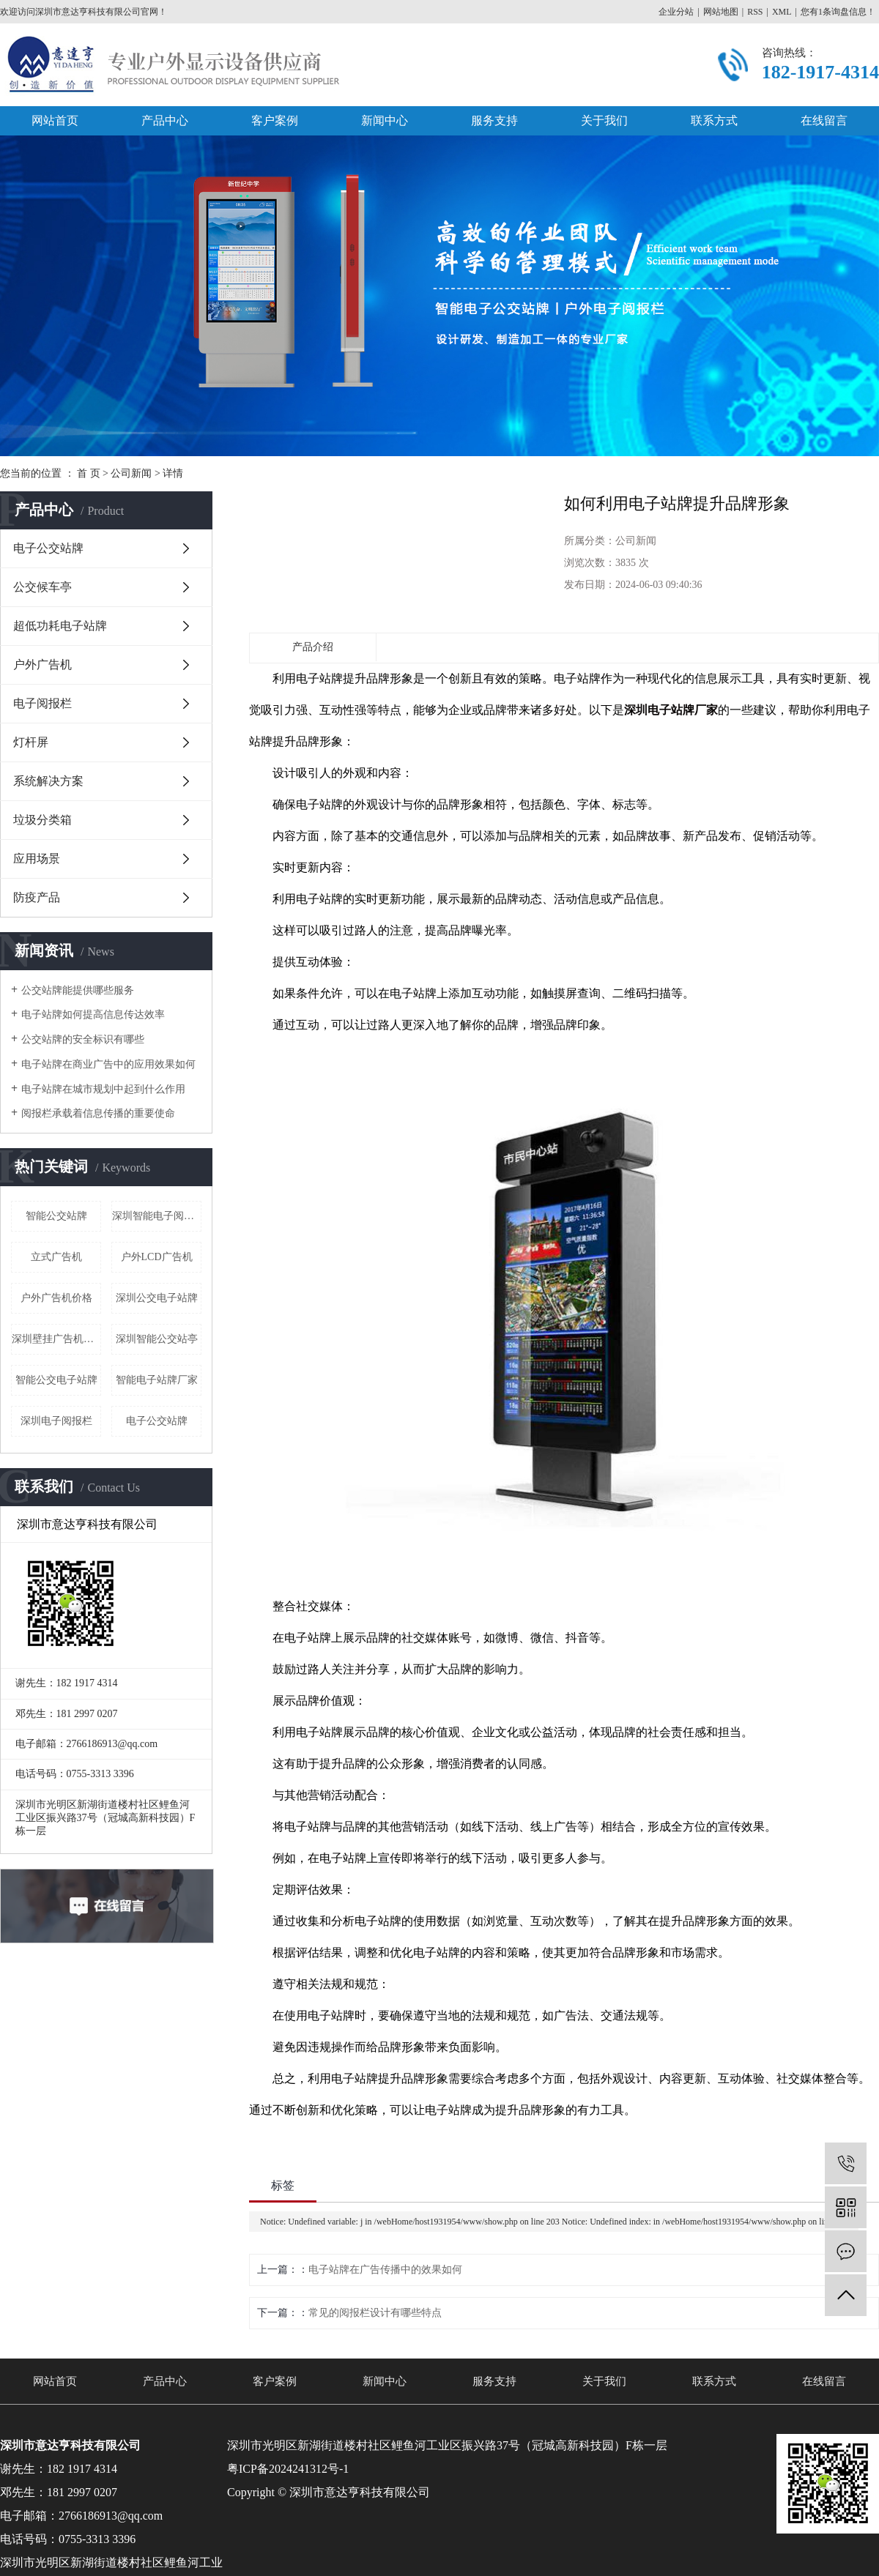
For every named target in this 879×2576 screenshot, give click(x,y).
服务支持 (494, 120)
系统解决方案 (48, 781)
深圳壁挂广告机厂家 (56, 1338)
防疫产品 (36, 897)
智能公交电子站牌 (56, 1379)
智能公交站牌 (56, 1215)
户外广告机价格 (56, 1297)
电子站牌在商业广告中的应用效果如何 (108, 1064)
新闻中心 (384, 120)
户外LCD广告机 (157, 1256)
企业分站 (676, 12)
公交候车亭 (42, 587)
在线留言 (824, 120)
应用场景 (36, 858)
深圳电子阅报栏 (56, 1420)
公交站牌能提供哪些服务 (77, 990)
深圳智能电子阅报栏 (156, 1215)
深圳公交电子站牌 (157, 1297)
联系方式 (714, 120)
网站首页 (54, 120)
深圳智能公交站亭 (157, 1338)
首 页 (88, 473)
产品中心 (164, 120)
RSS (755, 12)
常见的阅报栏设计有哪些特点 (375, 2312)
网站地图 (720, 12)
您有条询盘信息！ (838, 12)
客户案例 (274, 120)
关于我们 (604, 120)
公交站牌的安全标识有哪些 (82, 1039)
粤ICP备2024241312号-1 (288, 2469)
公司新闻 (131, 473)
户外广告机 (42, 664)
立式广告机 (56, 1256)
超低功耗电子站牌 (60, 625)
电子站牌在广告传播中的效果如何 (385, 2269)
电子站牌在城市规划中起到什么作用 (103, 1089)
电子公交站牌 (48, 548)
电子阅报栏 (42, 703)
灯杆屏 (30, 742)
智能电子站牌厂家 (157, 1379)
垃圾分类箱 (42, 820)
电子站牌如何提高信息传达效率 (93, 1014)
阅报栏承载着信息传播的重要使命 (98, 1113)
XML (782, 12)
